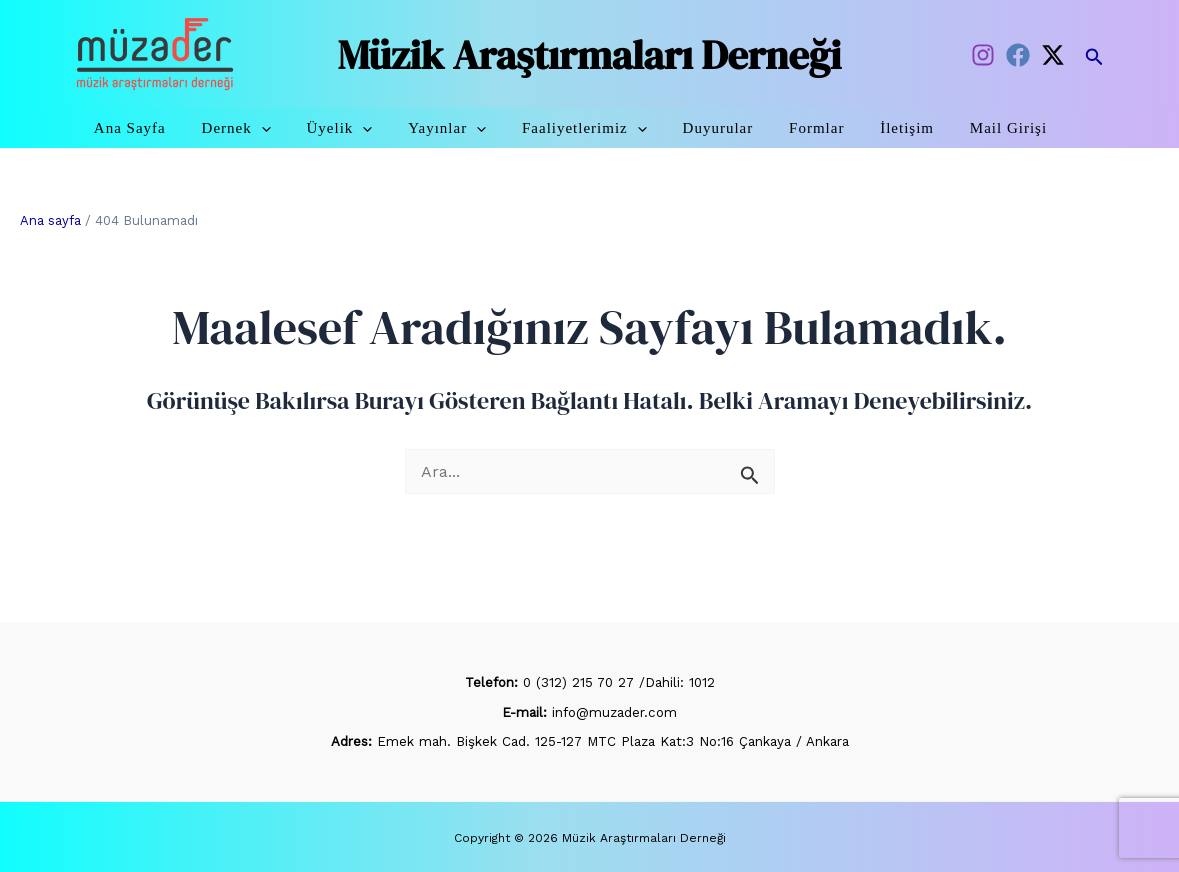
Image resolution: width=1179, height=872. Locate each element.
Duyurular (731, 128)
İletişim (909, 128)
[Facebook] (1018, 55)
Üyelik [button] (370, 128)
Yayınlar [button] (472, 128)
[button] (1094, 54)
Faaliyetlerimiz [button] (603, 128)
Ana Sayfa (172, 128)
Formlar (823, 128)
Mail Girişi (1004, 128)
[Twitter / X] (1053, 55)
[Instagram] (983, 55)
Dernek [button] (272, 128)
